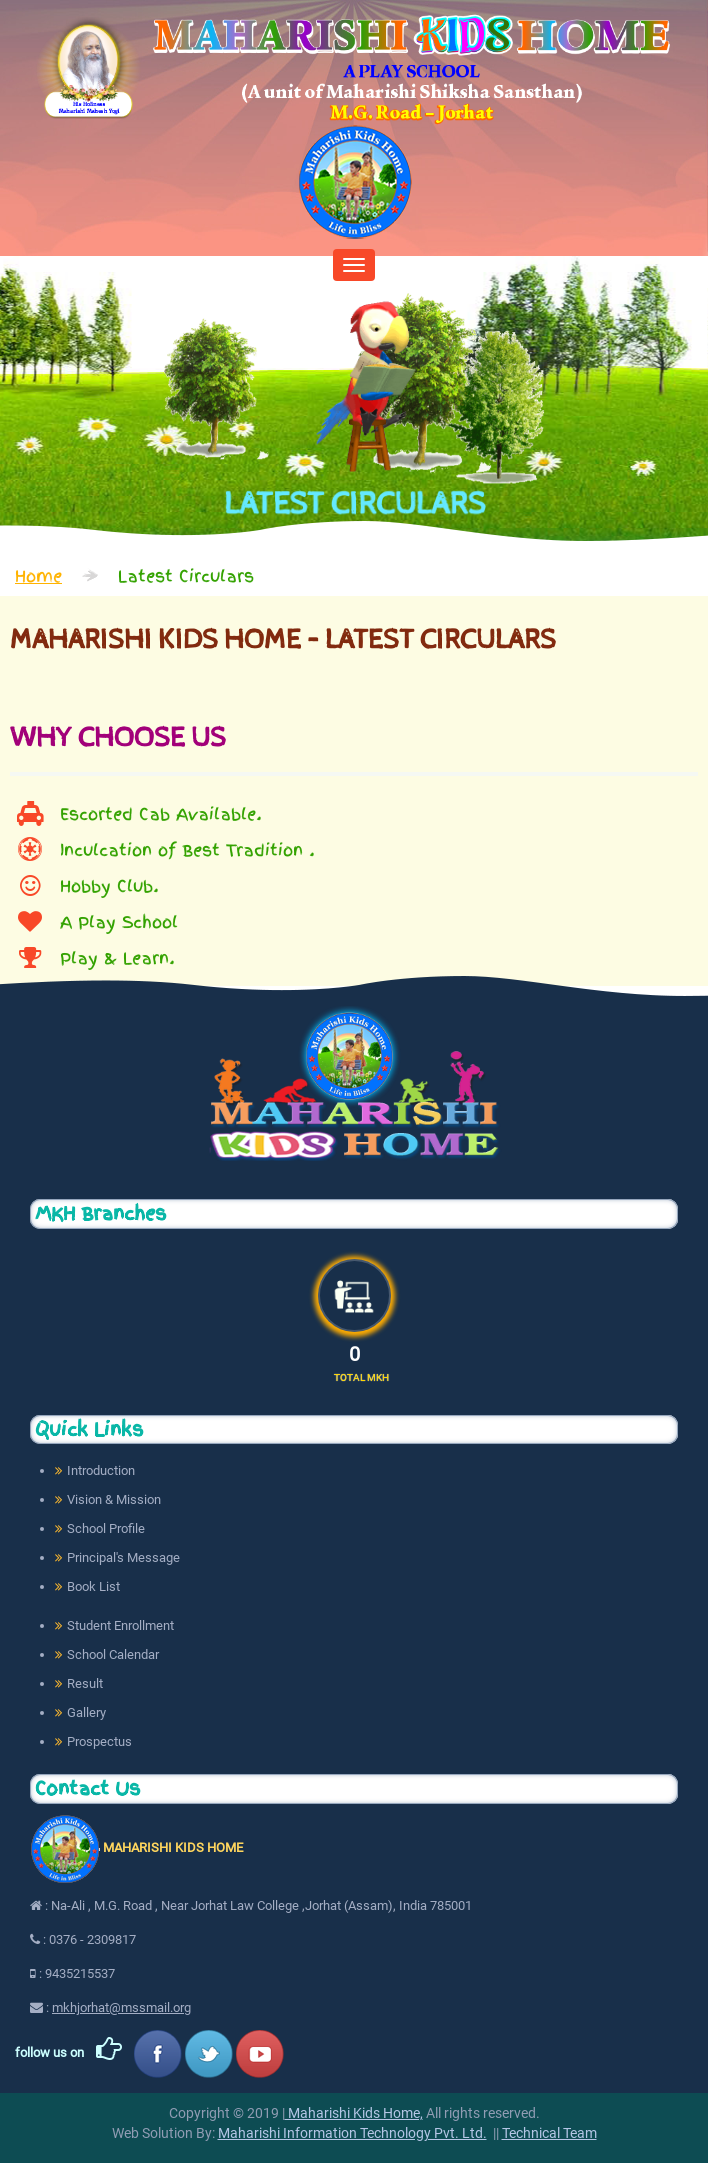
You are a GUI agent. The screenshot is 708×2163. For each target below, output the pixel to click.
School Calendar (113, 1654)
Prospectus (99, 1741)
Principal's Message (123, 1557)
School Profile (106, 1528)
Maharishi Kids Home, (354, 2113)
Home (38, 576)
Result (85, 1683)
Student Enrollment (120, 1625)
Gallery (86, 1712)
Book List (93, 1586)
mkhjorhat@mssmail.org (121, 2007)
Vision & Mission (114, 1499)
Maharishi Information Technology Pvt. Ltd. (352, 2133)
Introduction (101, 1470)
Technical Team (549, 2133)
